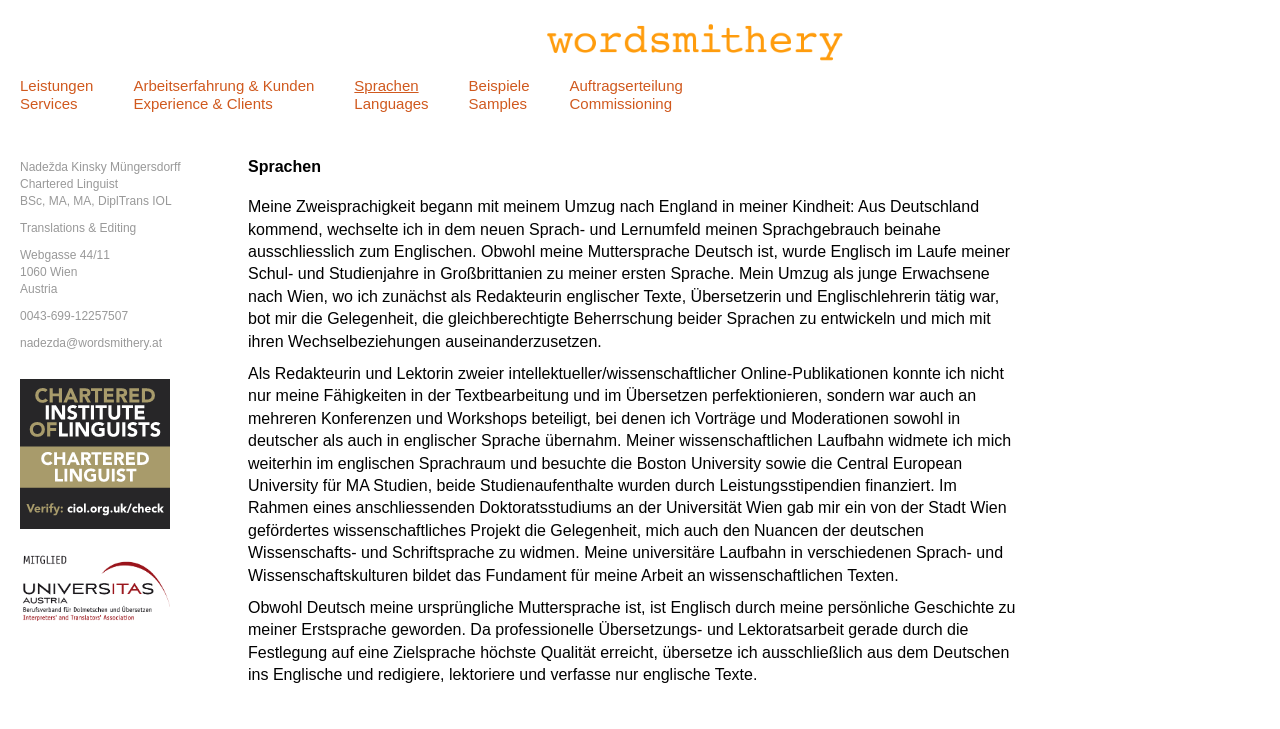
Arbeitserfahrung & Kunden (223, 85)
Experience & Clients (202, 103)
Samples (498, 103)
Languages (391, 103)
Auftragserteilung (625, 85)
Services (49, 103)
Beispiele (499, 85)
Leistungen (56, 85)
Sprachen (386, 85)
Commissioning (620, 103)
